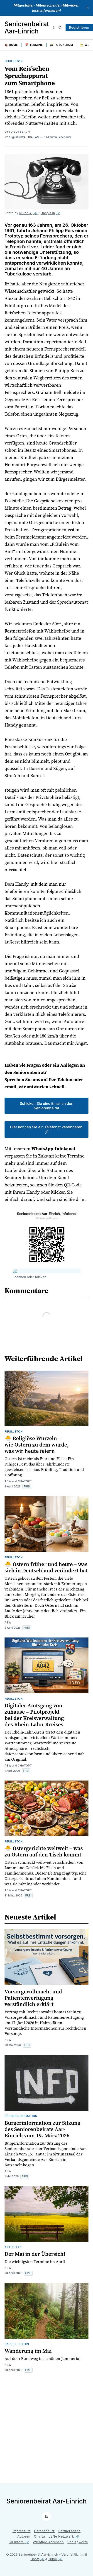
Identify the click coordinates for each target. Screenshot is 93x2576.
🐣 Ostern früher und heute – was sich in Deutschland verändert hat (46, 1567)
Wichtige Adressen (48, 2542)
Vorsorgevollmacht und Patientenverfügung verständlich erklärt (33, 1998)
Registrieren (79, 27)
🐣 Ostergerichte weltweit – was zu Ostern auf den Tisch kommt (44, 1851)
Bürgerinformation (21, 2116)
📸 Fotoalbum (61, 45)
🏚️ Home (11, 45)
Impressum (21, 2531)
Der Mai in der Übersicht (35, 2254)
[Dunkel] (54, 27)
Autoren (23, 2536)
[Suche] (60, 27)
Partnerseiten (69, 2531)
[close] (87, 8)
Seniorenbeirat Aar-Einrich (27, 27)
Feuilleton (14, 61)
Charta (39, 2536)
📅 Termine (34, 45)
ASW (8, 1481)
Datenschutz (44, 2531)
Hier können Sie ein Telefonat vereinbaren (46, 1127)
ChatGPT (25, 1481)
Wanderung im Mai (28, 2351)
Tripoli (53, 2559)
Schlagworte (77, 2542)
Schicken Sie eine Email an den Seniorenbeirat (46, 1105)
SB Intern (16, 2542)
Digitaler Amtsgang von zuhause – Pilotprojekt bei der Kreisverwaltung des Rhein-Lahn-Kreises (34, 1715)
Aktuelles (13, 2247)
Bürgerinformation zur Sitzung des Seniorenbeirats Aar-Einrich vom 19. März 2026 (42, 2129)
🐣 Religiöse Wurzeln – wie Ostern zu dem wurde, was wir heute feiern (37, 1445)
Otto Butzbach (17, 131)
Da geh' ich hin (17, 2344)
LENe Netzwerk (61, 2536)
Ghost (35, 2559)
